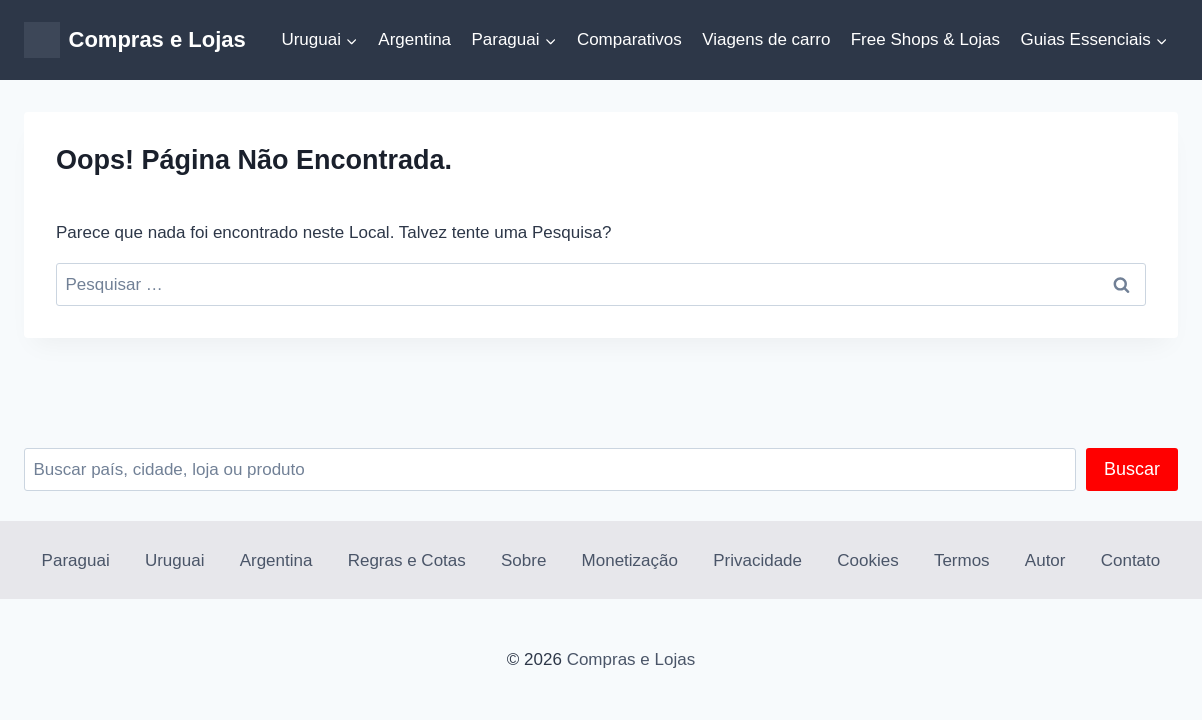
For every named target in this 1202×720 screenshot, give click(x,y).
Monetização (630, 560)
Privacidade (757, 560)
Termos (962, 560)
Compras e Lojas (631, 659)
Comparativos (629, 39)
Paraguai (76, 560)
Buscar (1132, 469)
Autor (1045, 560)
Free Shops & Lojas (925, 39)
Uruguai (175, 560)
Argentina (414, 39)
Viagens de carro (766, 39)
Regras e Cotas (407, 560)
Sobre (523, 560)
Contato (1131, 560)
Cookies (867, 560)
